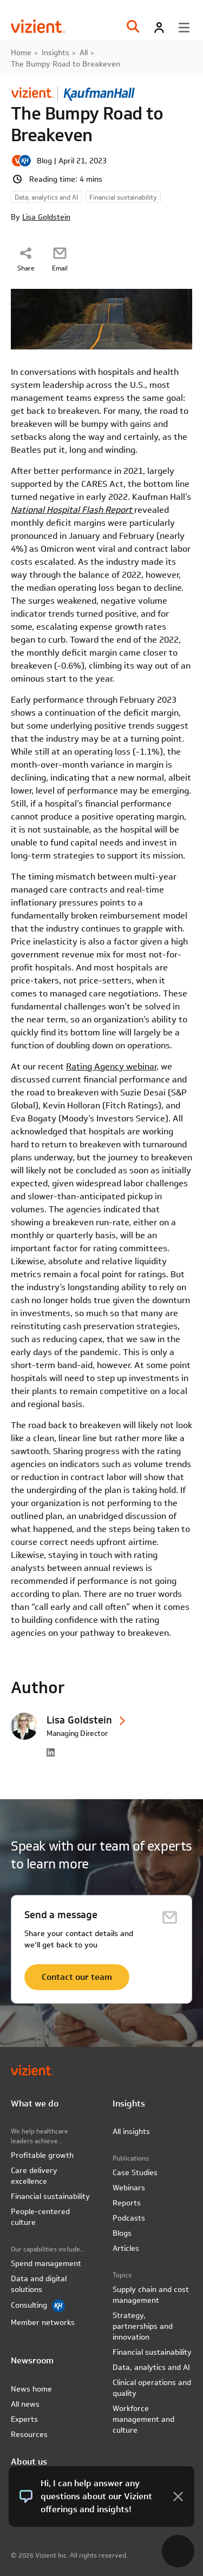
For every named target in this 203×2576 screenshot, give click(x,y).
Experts (24, 2419)
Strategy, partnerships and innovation (143, 2326)
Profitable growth (42, 2155)
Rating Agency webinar (111, 1066)
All (84, 52)
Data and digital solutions (39, 2284)
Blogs (122, 2233)
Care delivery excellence (34, 2175)
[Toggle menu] (184, 27)
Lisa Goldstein (46, 217)
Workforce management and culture (143, 2419)
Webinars (129, 2187)
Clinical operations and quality (152, 2387)
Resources (29, 2434)
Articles (126, 2248)
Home (21, 52)
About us (29, 2461)
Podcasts (129, 2218)
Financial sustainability (50, 2196)
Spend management (46, 2263)
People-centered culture (40, 2217)
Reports (127, 2203)
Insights (55, 52)
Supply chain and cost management (151, 2294)
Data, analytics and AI (151, 2367)
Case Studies (135, 2172)
